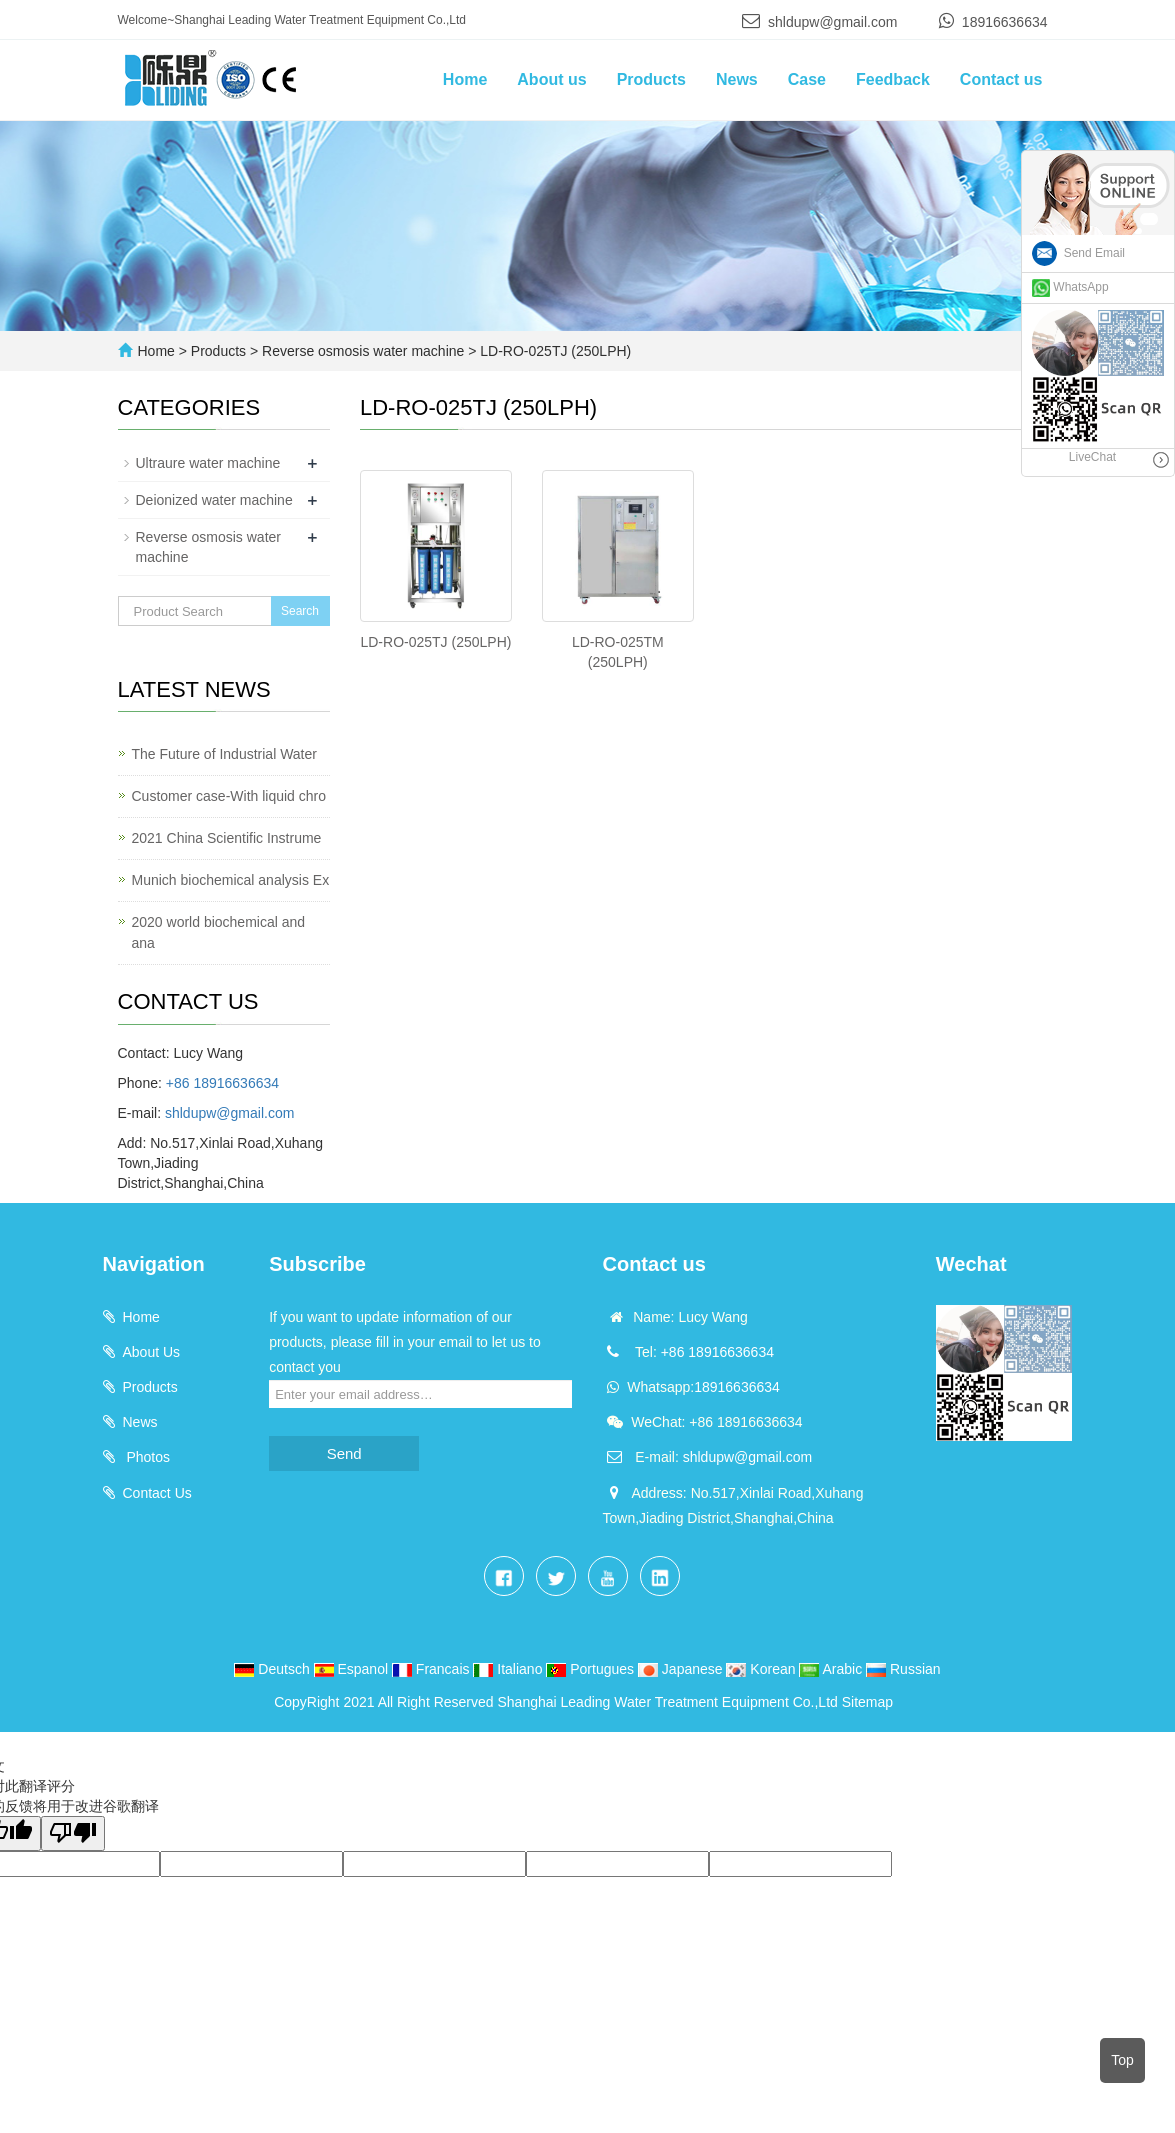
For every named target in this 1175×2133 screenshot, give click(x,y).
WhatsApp (1070, 287)
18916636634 (1005, 22)
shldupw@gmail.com (832, 22)
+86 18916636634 (222, 1083)
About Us (152, 1352)
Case (807, 79)
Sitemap (867, 1702)
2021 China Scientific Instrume (227, 838)
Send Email (1078, 253)
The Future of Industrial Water (224, 754)
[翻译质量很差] (73, 1833)
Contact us (1001, 79)
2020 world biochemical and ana (219, 932)
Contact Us (157, 1493)
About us (551, 79)
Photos (146, 1457)
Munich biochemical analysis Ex (231, 880)
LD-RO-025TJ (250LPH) (553, 351)
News (737, 79)
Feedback (893, 79)
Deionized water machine (214, 500)
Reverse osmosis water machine (363, 351)
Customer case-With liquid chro (229, 796)
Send (344, 1453)
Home (465, 79)
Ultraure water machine (208, 463)
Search (300, 611)
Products (651, 79)
